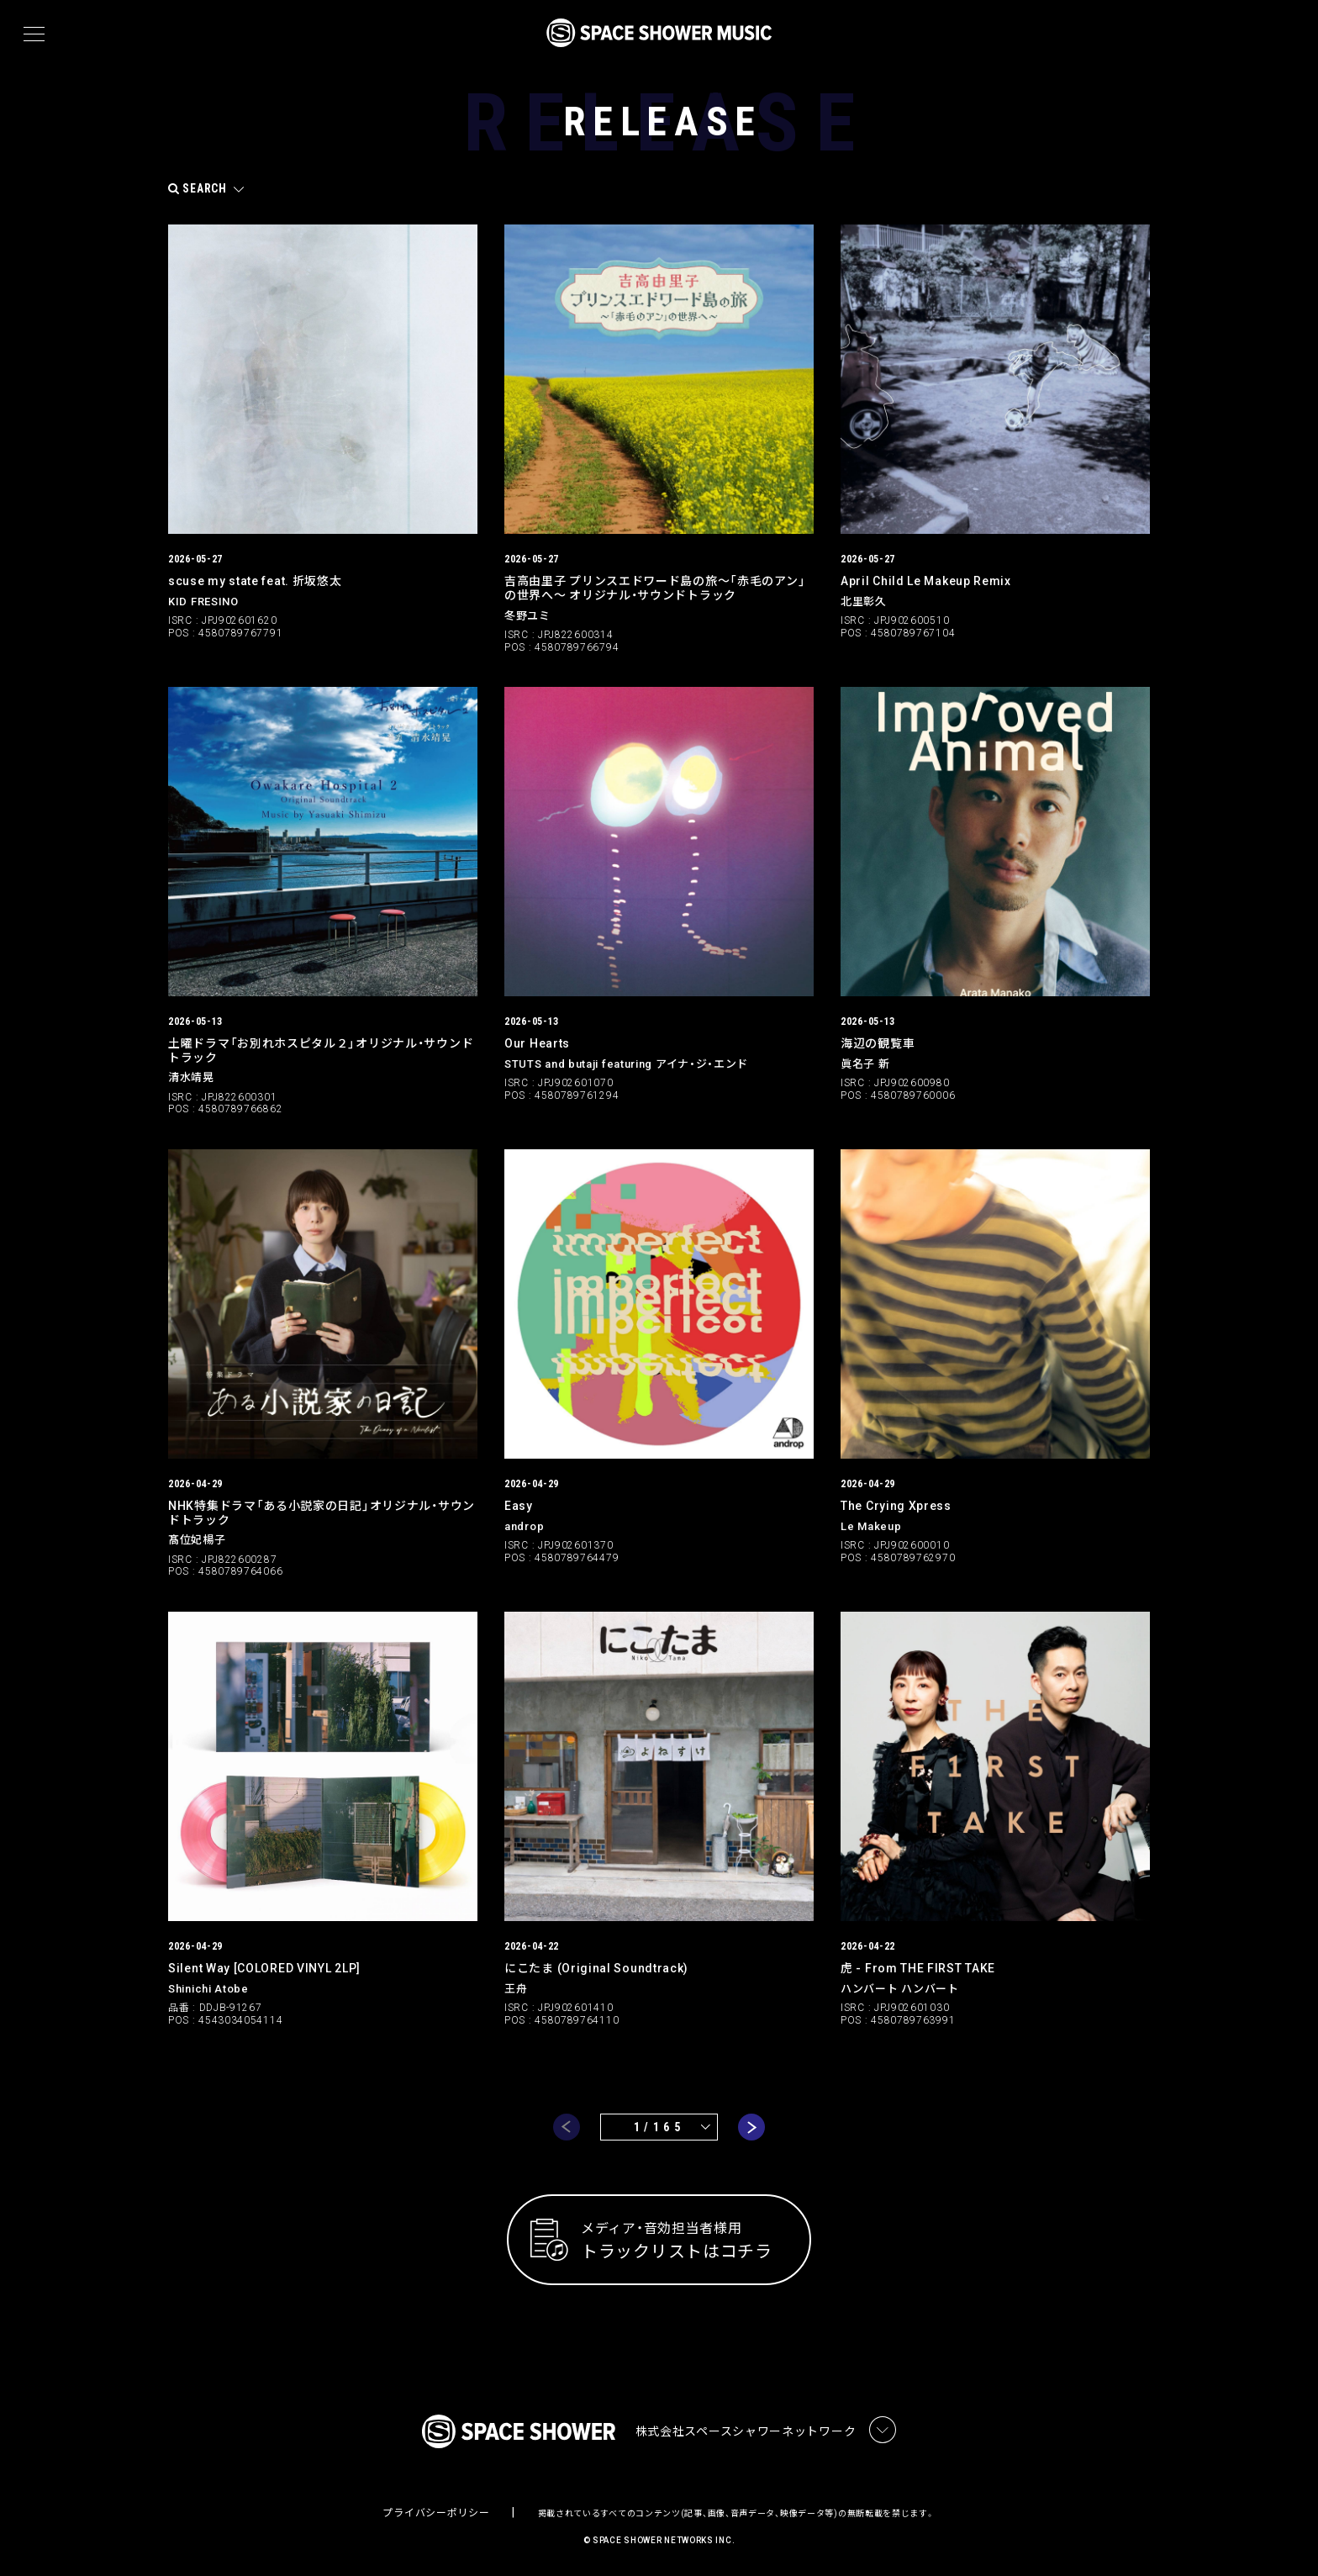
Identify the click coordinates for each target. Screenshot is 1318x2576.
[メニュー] (34, 34)
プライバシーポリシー (435, 2513)
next (751, 2127)
